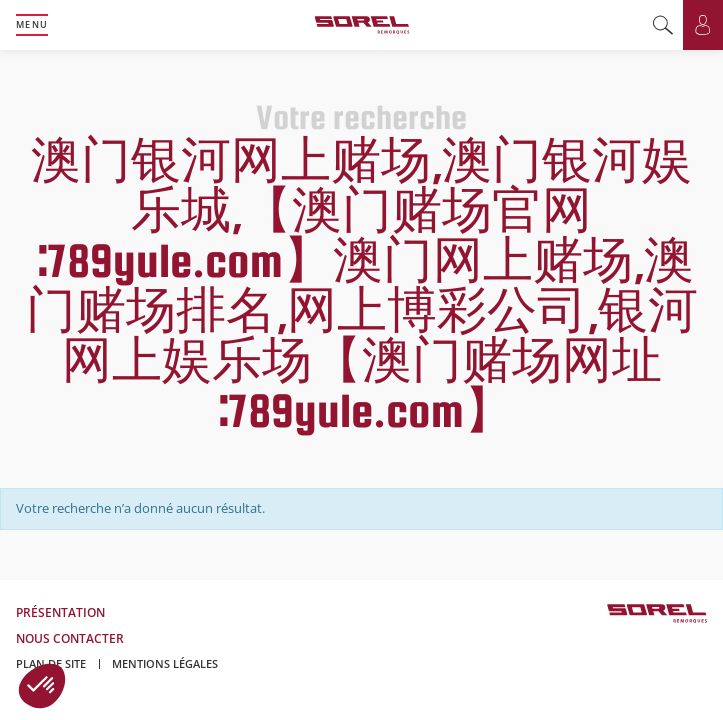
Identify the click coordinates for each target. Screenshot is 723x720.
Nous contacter (70, 638)
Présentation (60, 612)
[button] (42, 686)
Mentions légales (165, 663)
